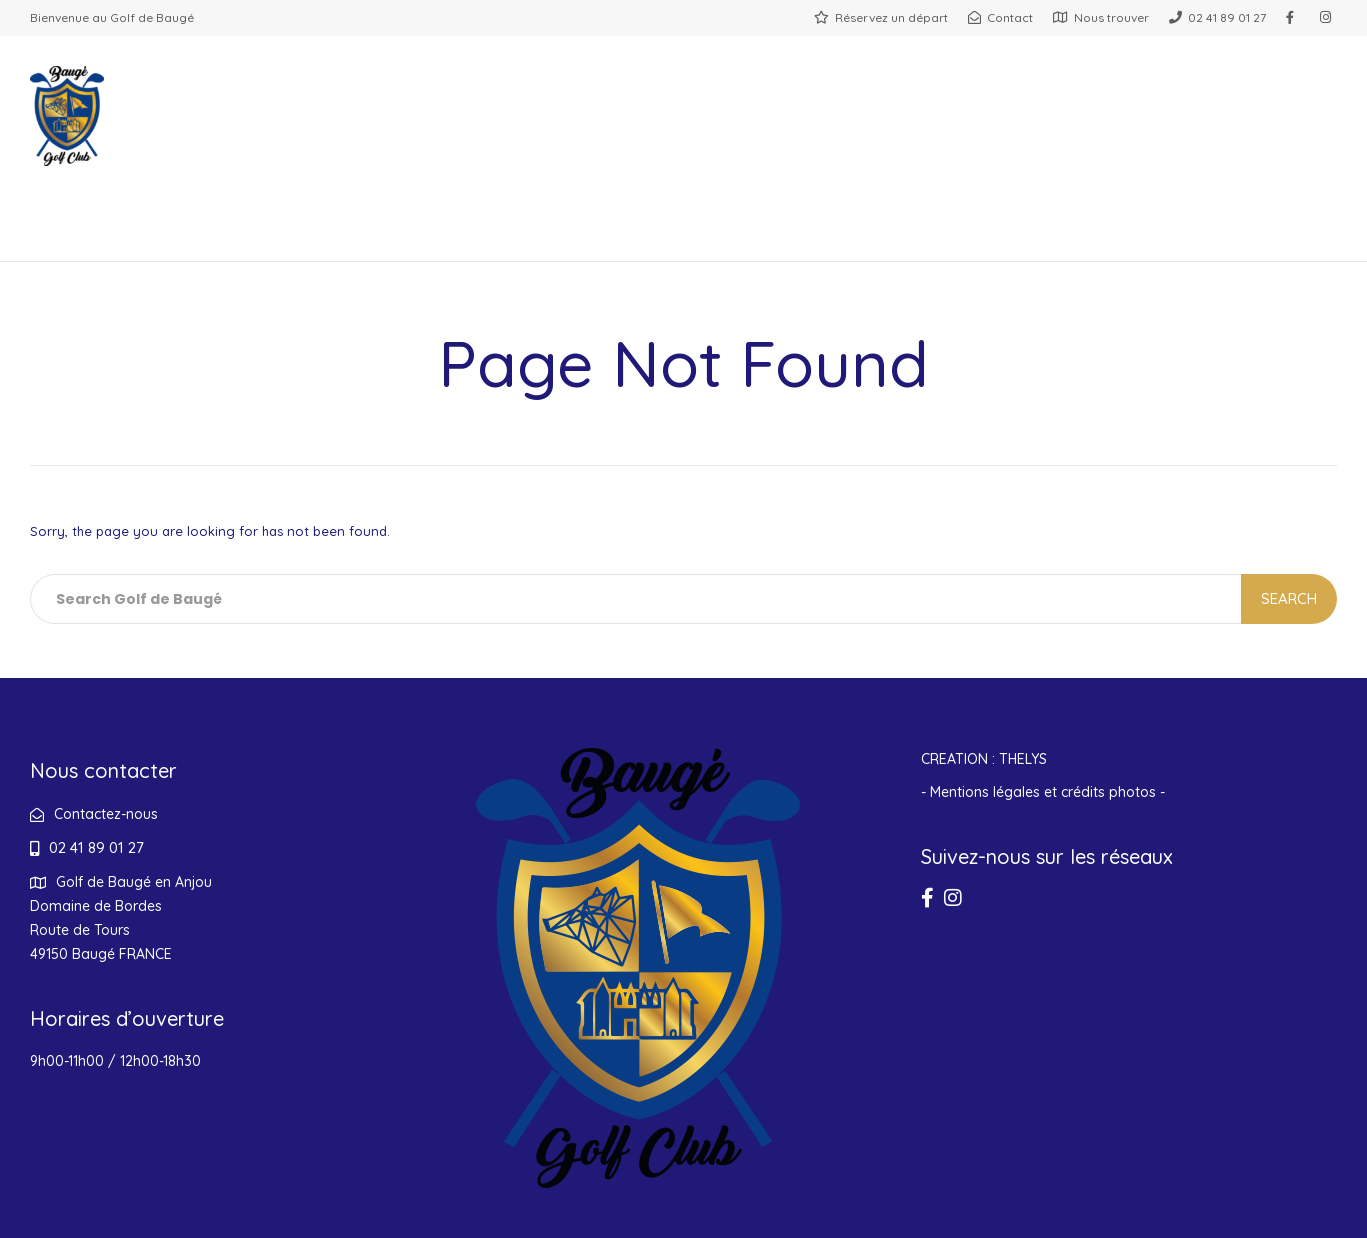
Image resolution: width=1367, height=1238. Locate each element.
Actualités (735, 236)
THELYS (1023, 759)
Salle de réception (400, 236)
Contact (1275, 236)
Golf (95, 236)
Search (1289, 598)
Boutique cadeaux (1099, 236)
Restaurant (211, 236)
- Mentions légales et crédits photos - (1043, 792)
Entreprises (587, 236)
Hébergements (897, 236)
